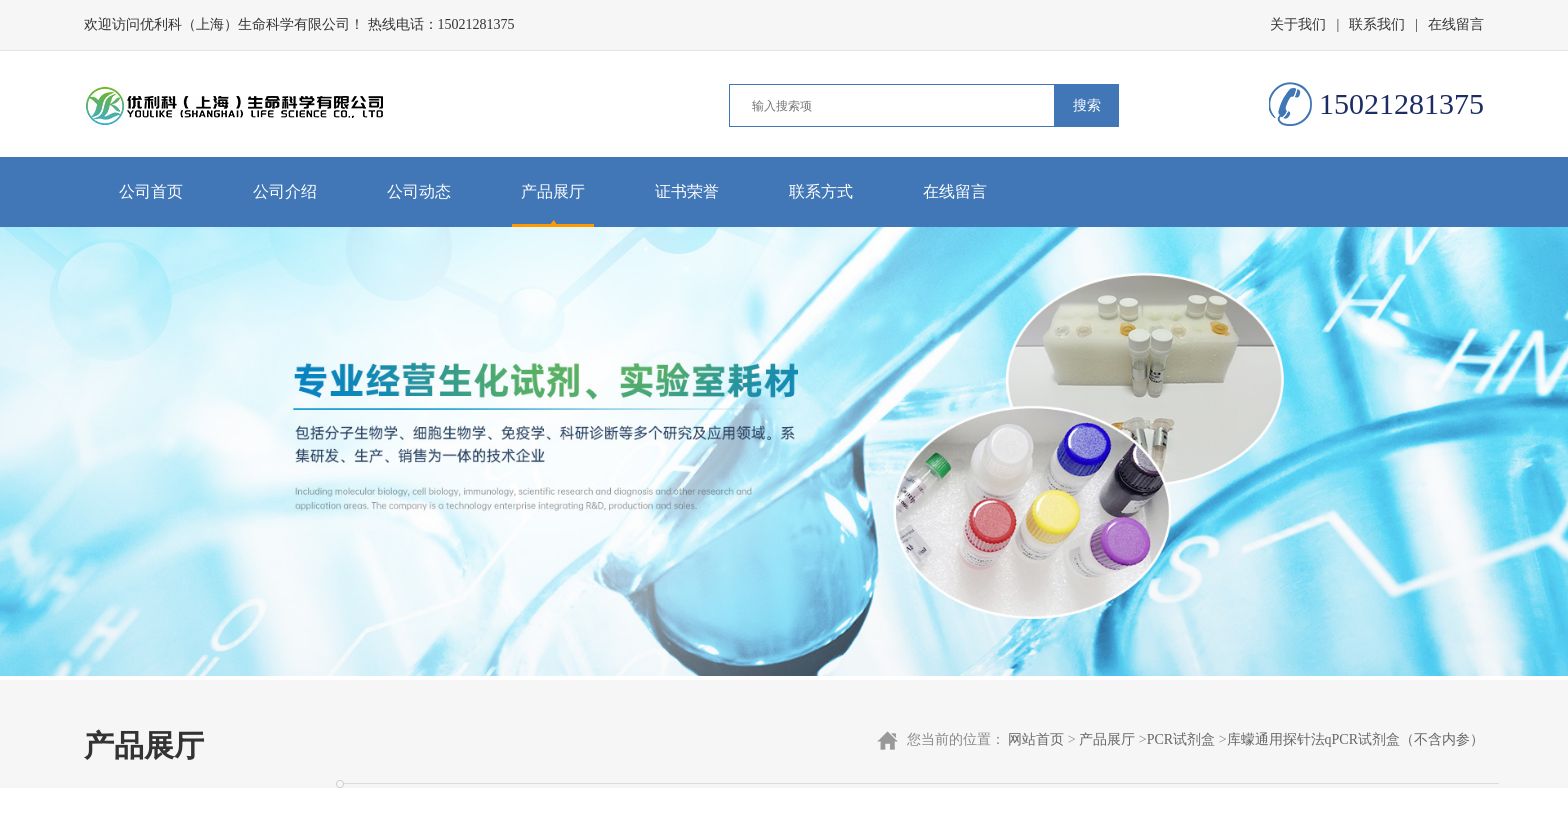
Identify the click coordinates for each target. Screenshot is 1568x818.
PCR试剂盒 (1181, 739)
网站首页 (1036, 739)
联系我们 (1377, 24)
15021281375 (476, 24)
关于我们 (1298, 24)
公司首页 (151, 191)
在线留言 (1456, 24)
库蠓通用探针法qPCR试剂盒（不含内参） (1355, 739)
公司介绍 (285, 191)
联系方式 (821, 191)
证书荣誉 (687, 191)
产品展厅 (553, 191)
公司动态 (419, 191)
